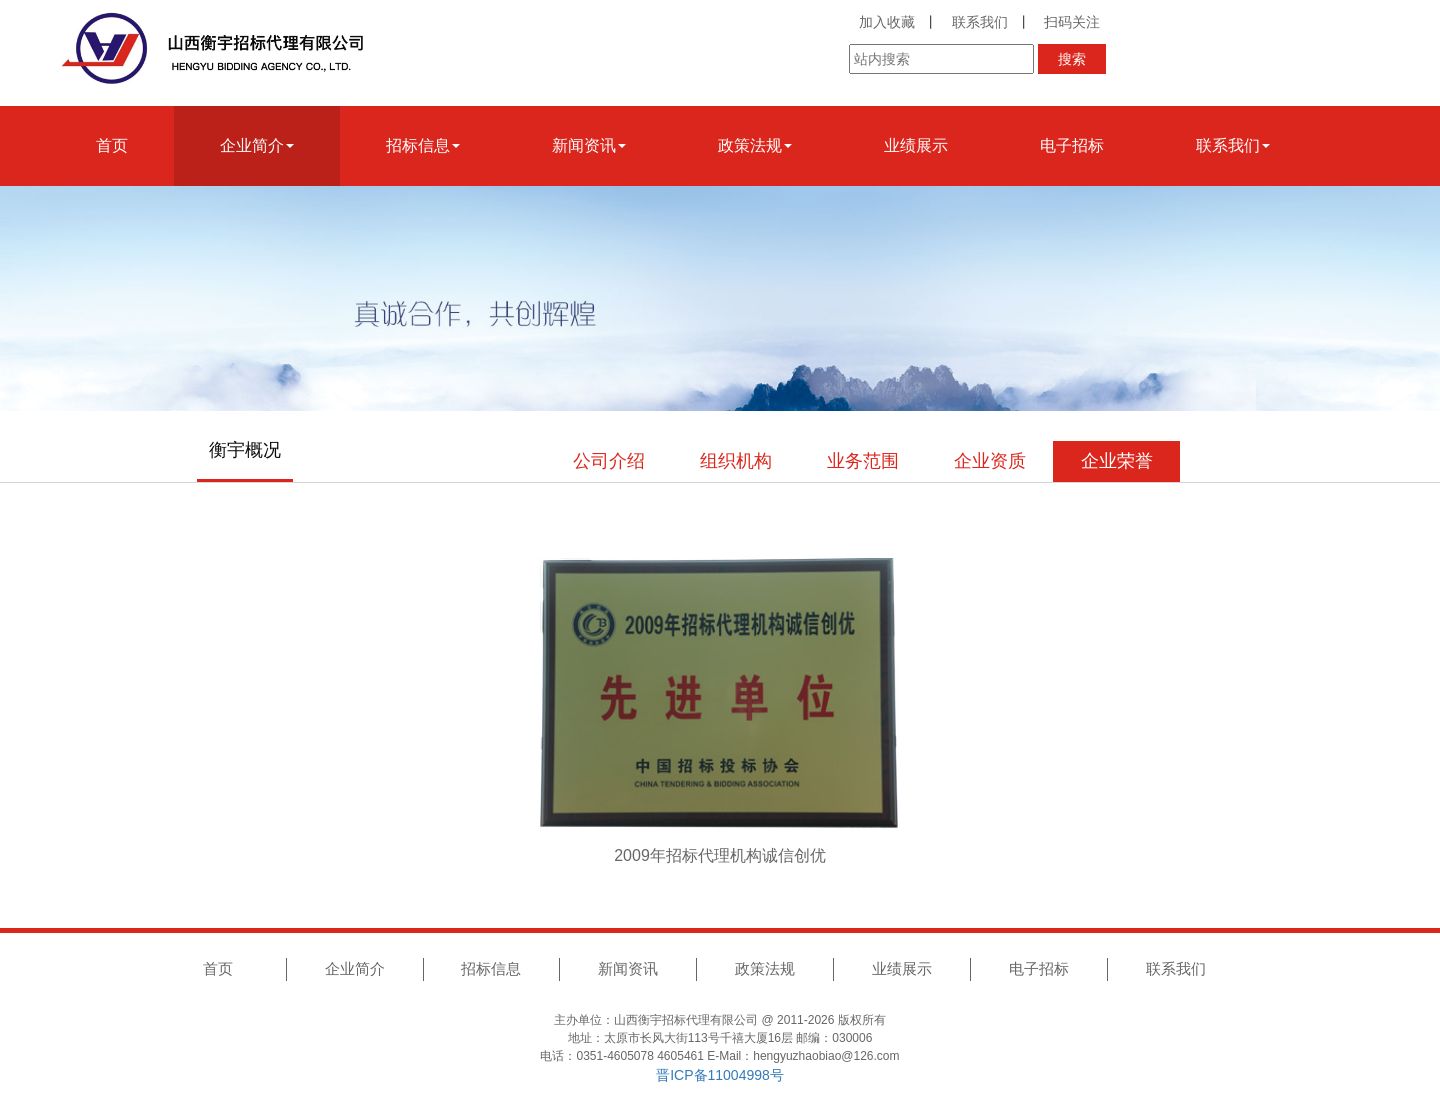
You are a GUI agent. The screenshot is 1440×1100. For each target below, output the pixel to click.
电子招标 (1072, 145)
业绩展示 (916, 145)
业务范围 (863, 461)
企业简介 (355, 968)
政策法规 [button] (755, 145)
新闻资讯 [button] (589, 145)
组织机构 (736, 461)
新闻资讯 (628, 968)
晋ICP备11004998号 (720, 1075)
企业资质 (990, 461)
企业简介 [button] (257, 145)
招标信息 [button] (423, 145)
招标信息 (491, 968)
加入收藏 (887, 22)
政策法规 (765, 968)
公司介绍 (609, 461)
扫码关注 (1072, 22)
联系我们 (980, 22)
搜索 (1072, 59)
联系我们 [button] (1233, 145)
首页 (112, 145)
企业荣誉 (1117, 461)
